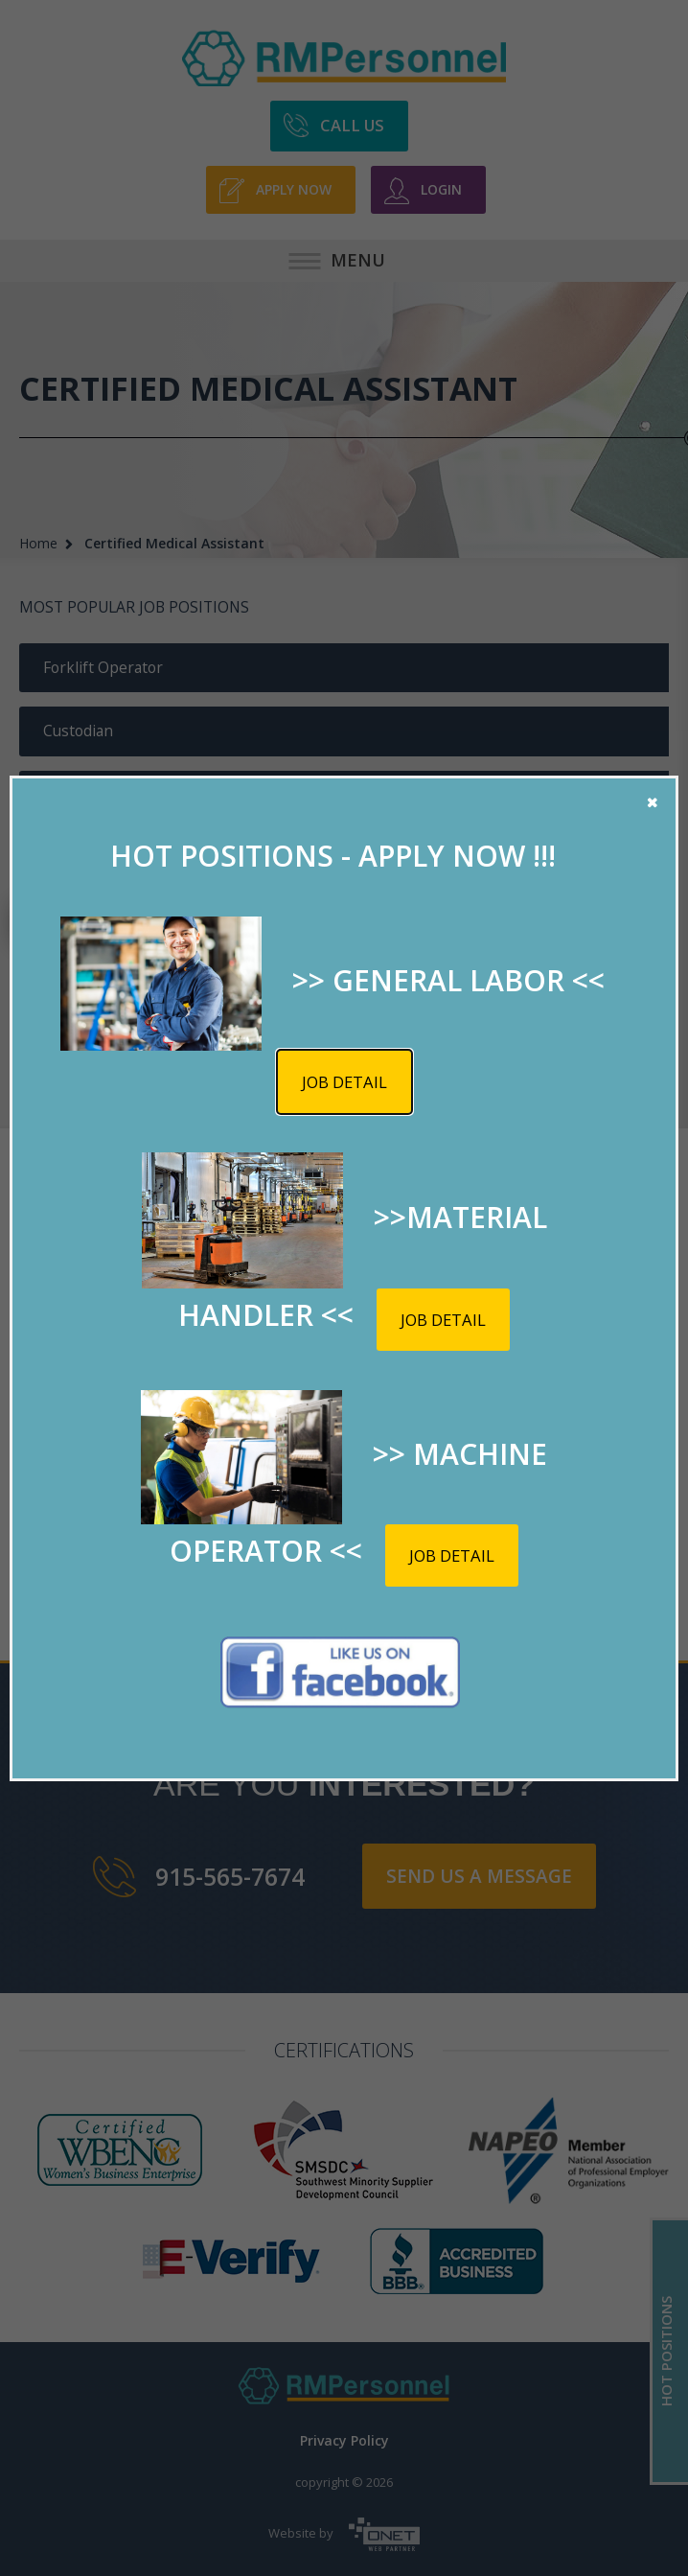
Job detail (344, 1082)
